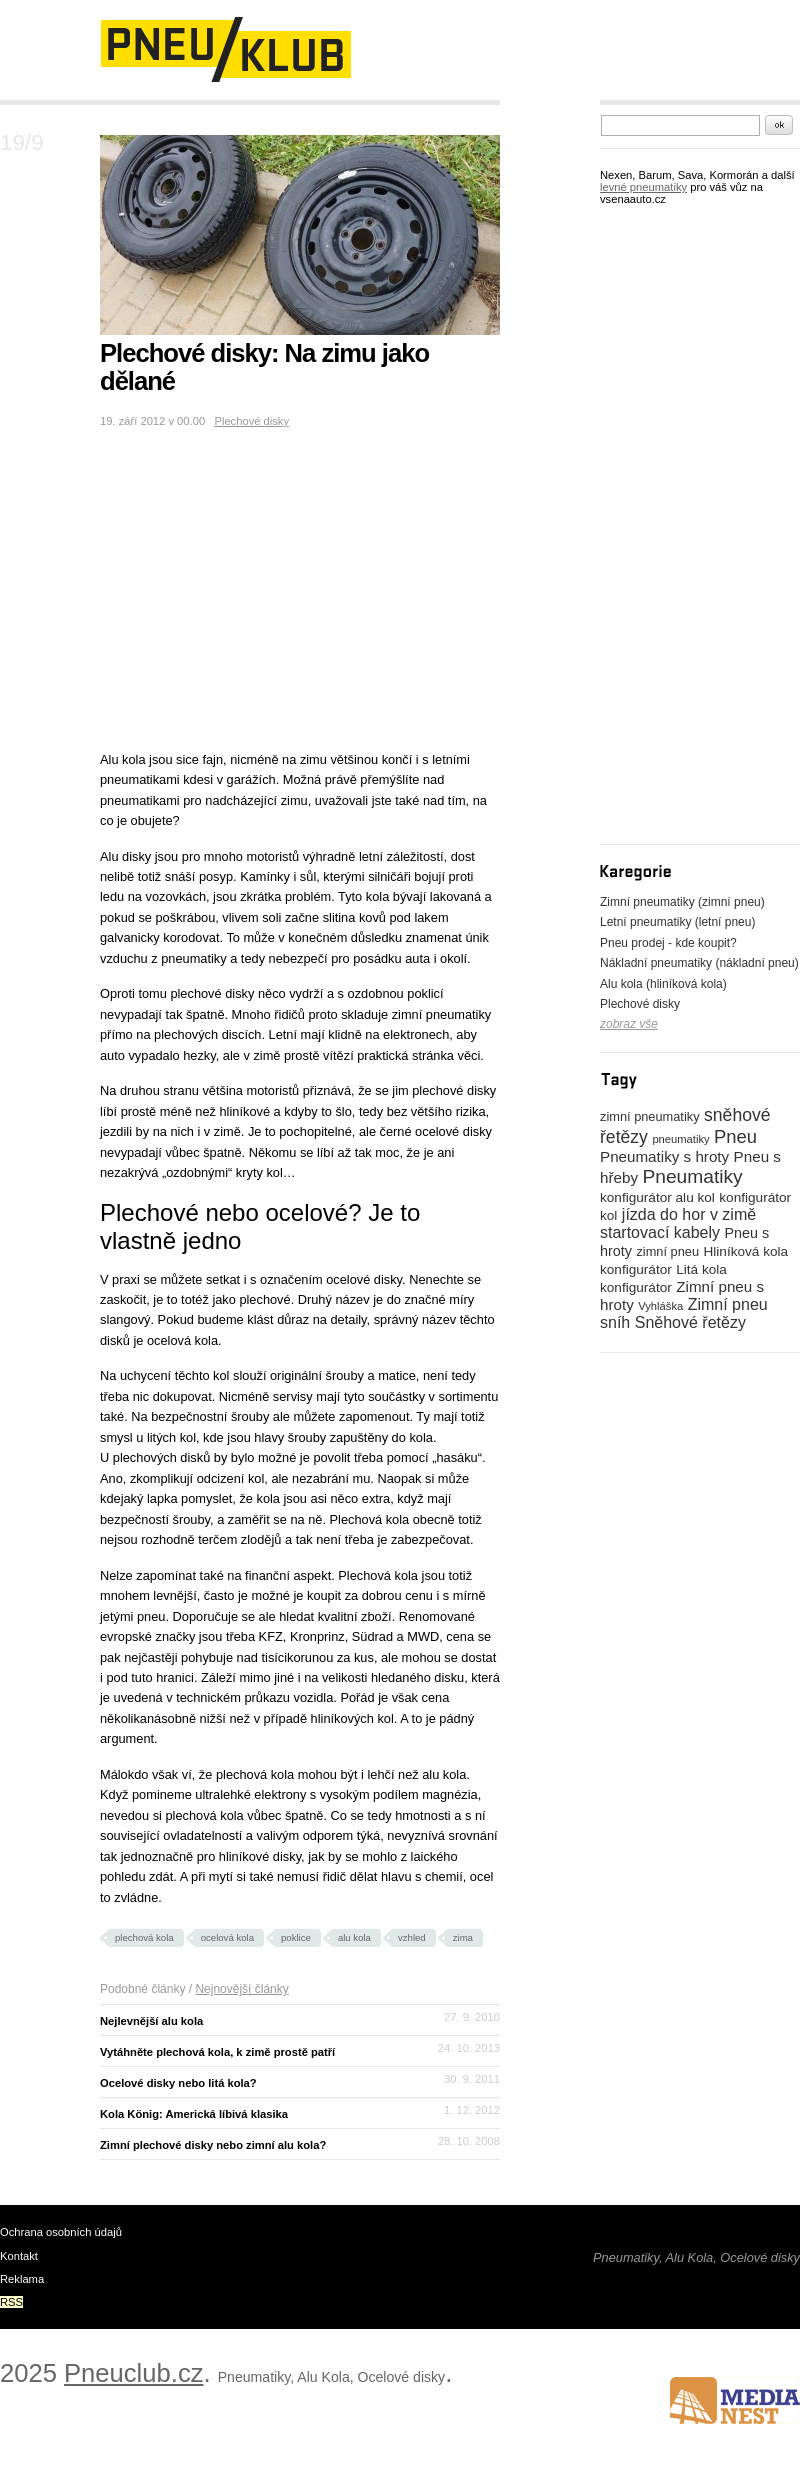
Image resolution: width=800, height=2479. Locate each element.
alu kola (354, 1937)
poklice (296, 1937)
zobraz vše (629, 1024)
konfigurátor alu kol (657, 1197)
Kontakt (19, 2256)
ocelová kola (227, 1937)
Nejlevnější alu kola (151, 2021)
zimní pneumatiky (650, 1116)
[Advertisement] (234, 112)
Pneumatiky (692, 1176)
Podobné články (142, 1989)
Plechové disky (251, 421)
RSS (11, 2302)
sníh (615, 1322)
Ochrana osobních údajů (61, 2232)
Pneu (735, 1136)
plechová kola (144, 1937)
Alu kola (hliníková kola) (663, 984)
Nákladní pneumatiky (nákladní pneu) (699, 963)
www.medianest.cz (735, 2400)
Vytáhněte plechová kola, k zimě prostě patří (217, 2052)
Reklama (22, 2279)
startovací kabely (660, 1232)
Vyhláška (660, 1306)
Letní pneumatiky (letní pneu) (677, 922)
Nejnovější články (241, 1989)
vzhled (412, 1937)
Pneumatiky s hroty (664, 1156)
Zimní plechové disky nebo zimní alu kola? (213, 2145)
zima (463, 1937)
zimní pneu (667, 1251)
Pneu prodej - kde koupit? (668, 943)
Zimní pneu (728, 1304)
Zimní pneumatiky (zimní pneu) (682, 902)
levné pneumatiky (643, 187)
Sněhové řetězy (690, 1322)
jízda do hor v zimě (689, 1214)
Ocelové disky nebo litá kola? (178, 2083)
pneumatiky (680, 1139)
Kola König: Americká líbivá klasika (194, 2114)
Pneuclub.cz (133, 2373)
